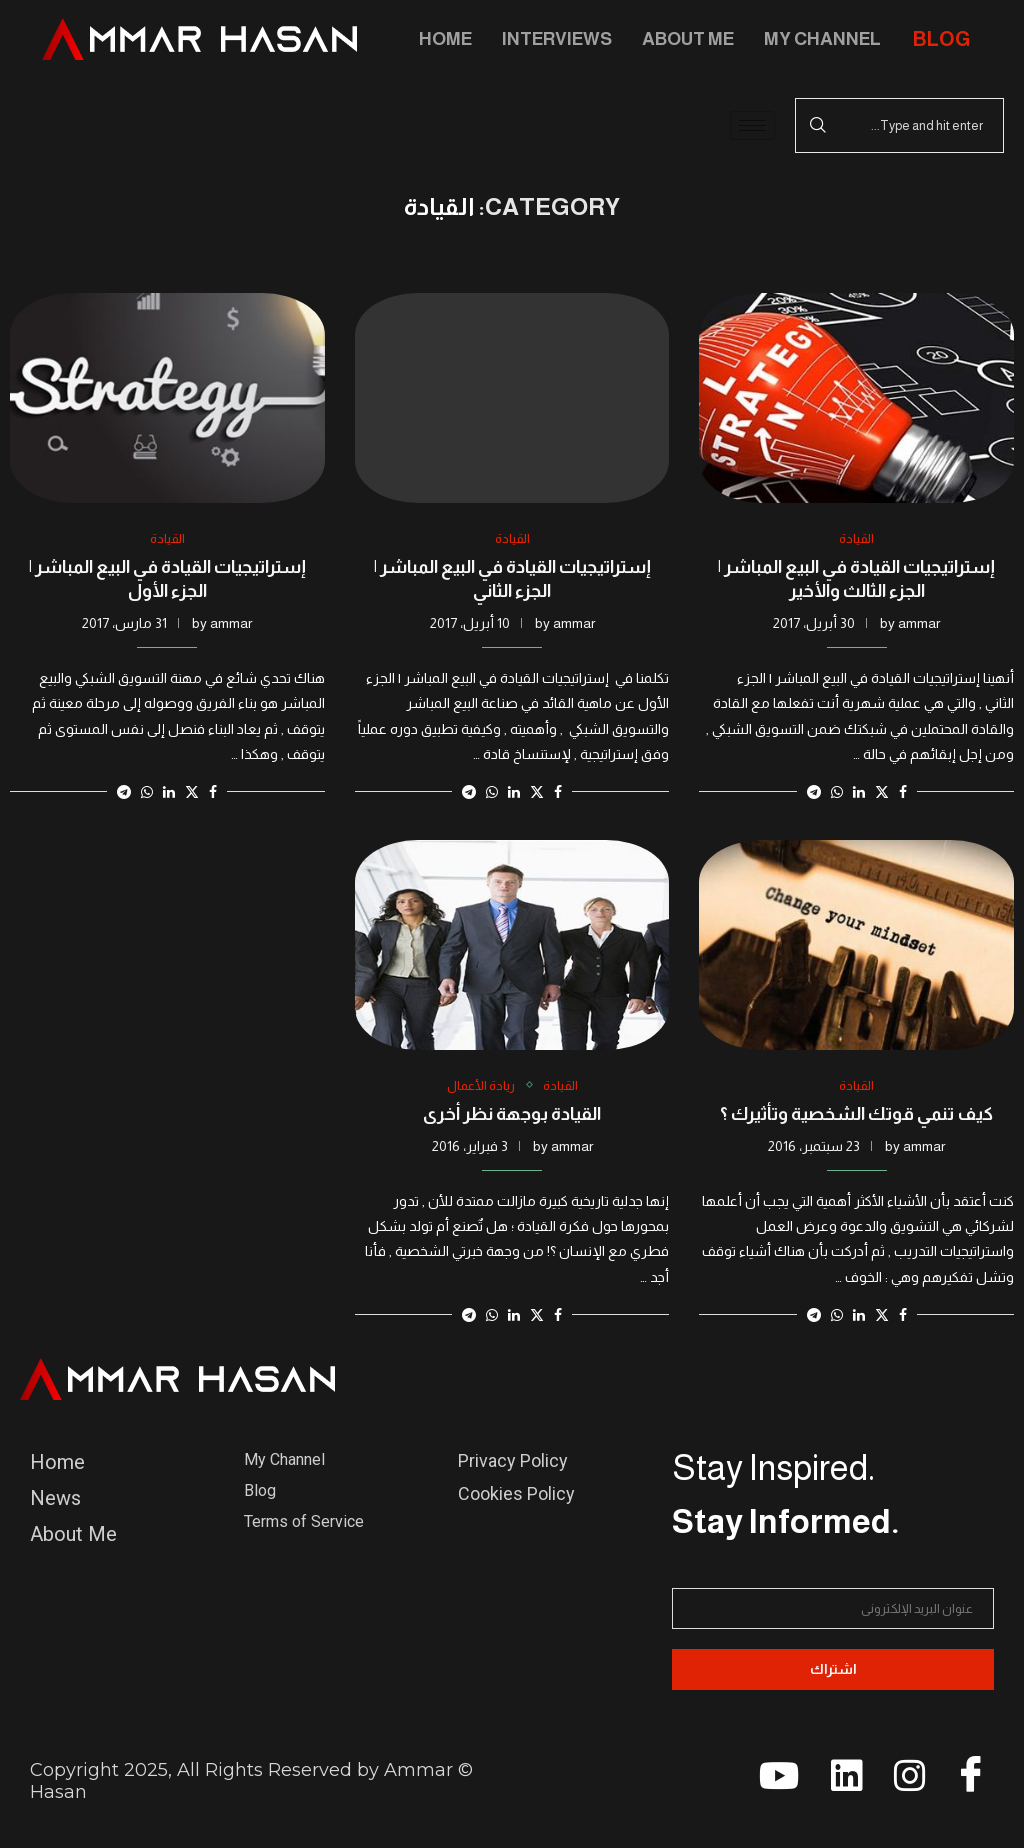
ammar (919, 623)
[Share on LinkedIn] (859, 792)
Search (818, 125)
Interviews (557, 39)
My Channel (822, 39)
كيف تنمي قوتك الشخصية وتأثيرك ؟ (856, 1114)
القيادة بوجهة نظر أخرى (512, 1114)
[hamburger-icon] (752, 125)
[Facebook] (964, 1780)
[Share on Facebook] (903, 792)
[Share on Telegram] (814, 792)
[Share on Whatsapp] (837, 792)
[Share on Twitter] (882, 791)
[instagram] (901, 1783)
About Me (688, 39)
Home (445, 39)
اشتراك (833, 1669)
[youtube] (775, 1783)
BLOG (941, 39)
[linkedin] (838, 1783)
